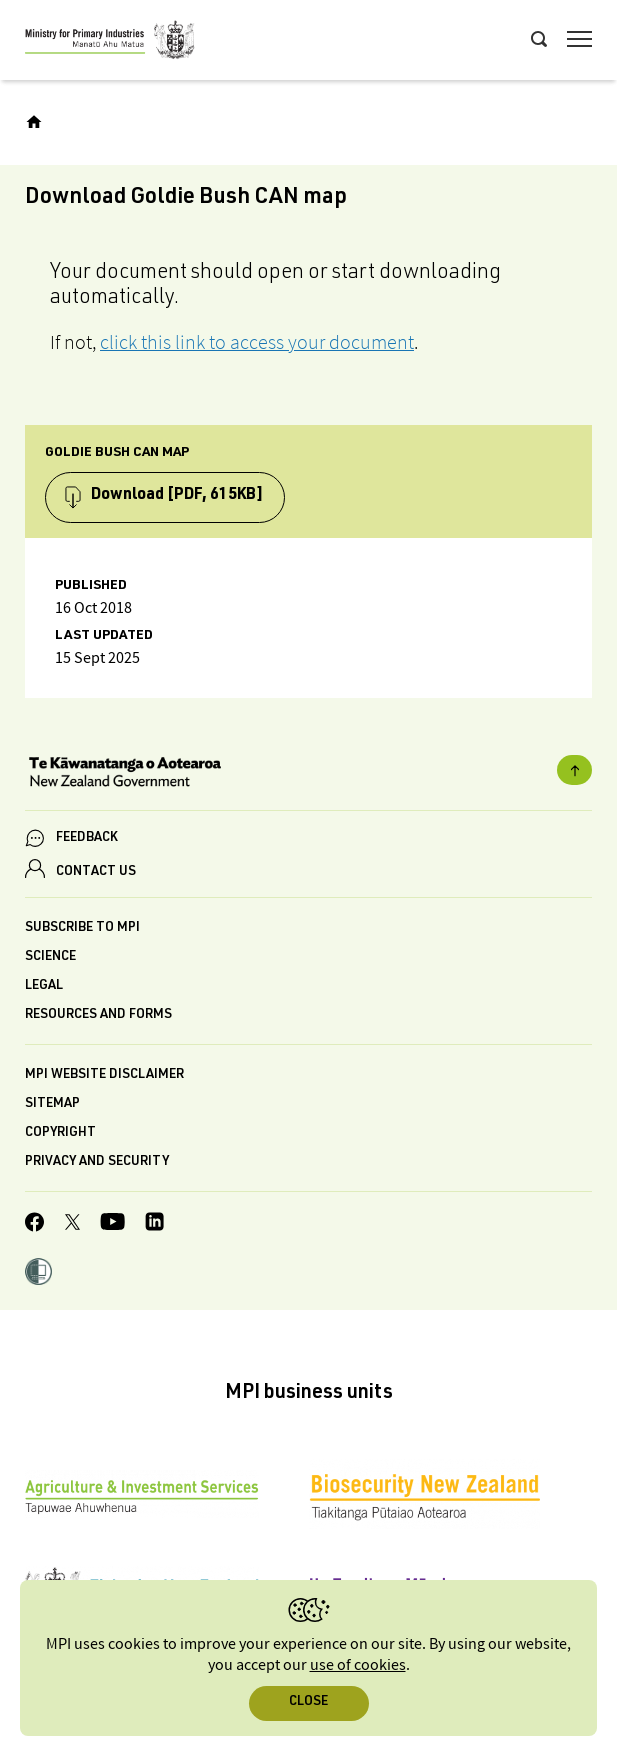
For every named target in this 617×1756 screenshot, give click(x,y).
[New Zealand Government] (308, 774)
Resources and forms (98, 1015)
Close (308, 1702)
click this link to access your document (257, 342)
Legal (44, 986)
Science (50, 957)
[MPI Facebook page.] (35, 1225)
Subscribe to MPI (82, 928)
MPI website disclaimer (104, 1075)
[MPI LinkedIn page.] (154, 1224)
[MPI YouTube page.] (112, 1224)
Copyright (60, 1133)
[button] (38, 1274)
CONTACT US (96, 872)
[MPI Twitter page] (72, 1225)
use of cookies (358, 1665)
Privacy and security (97, 1162)
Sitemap (52, 1104)
